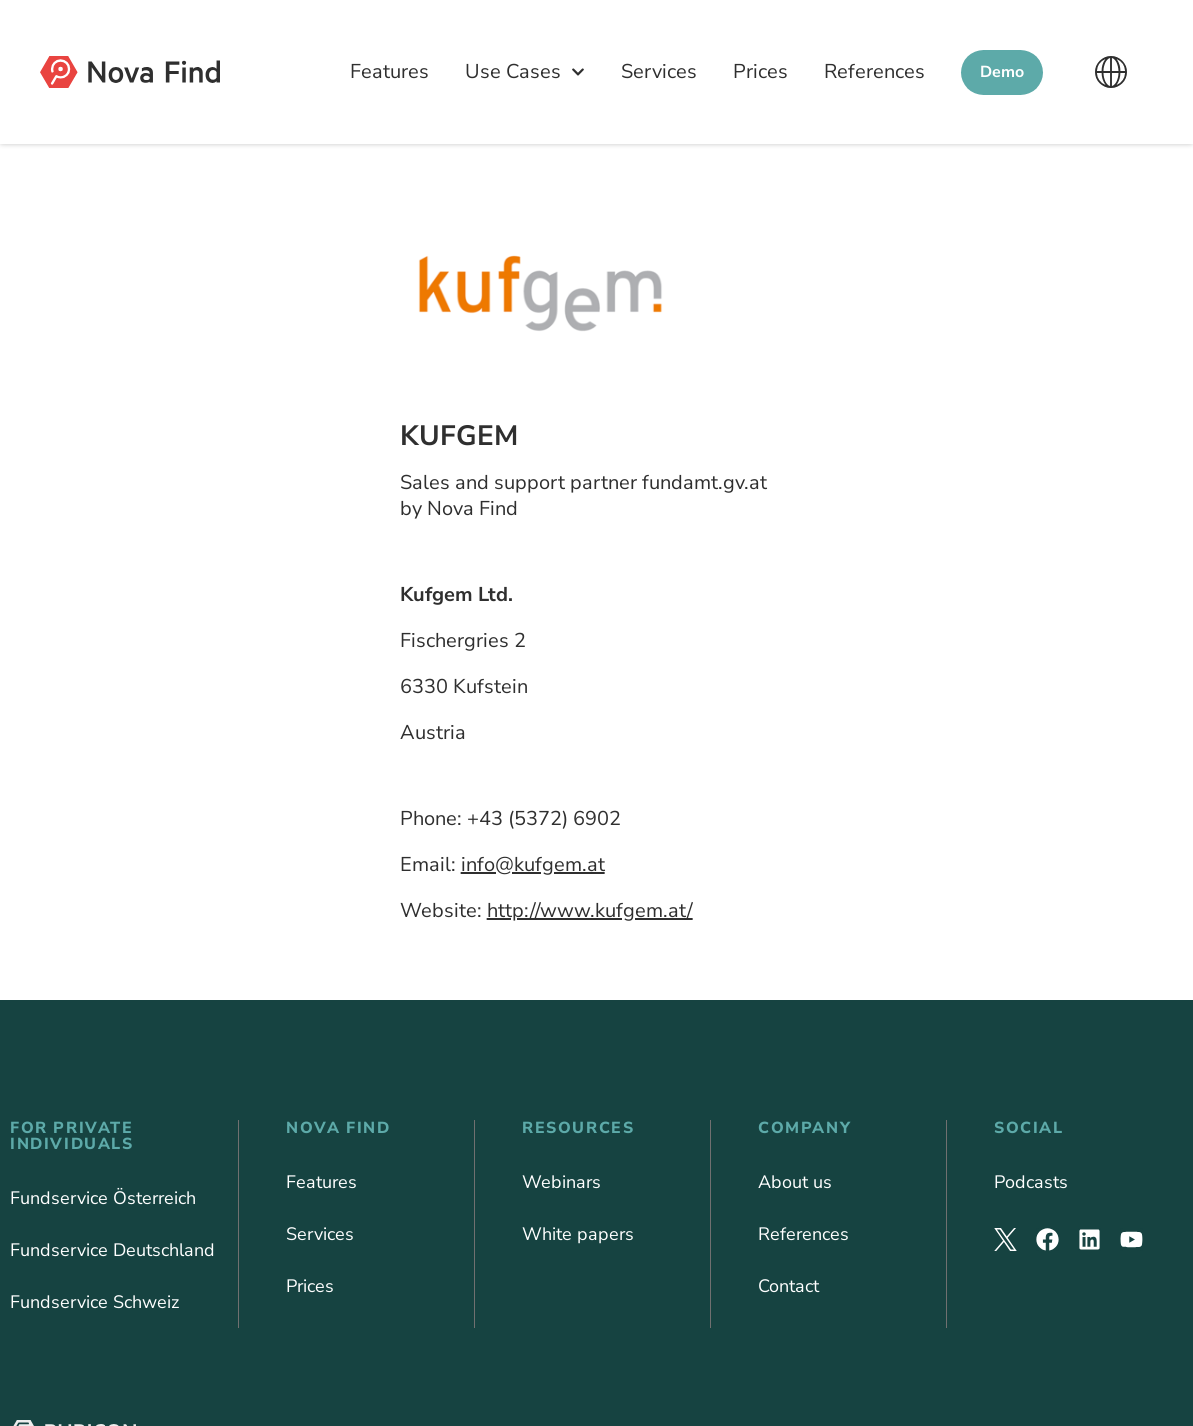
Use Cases (525, 72)
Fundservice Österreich (103, 1198)
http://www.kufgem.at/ (590, 910)
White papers (578, 1234)
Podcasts (1031, 1182)
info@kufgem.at (533, 864)
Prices (760, 71)
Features (389, 71)
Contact (788, 1286)
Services (659, 71)
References (874, 71)
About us (795, 1182)
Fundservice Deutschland (112, 1250)
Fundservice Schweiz (94, 1302)
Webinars (561, 1182)
